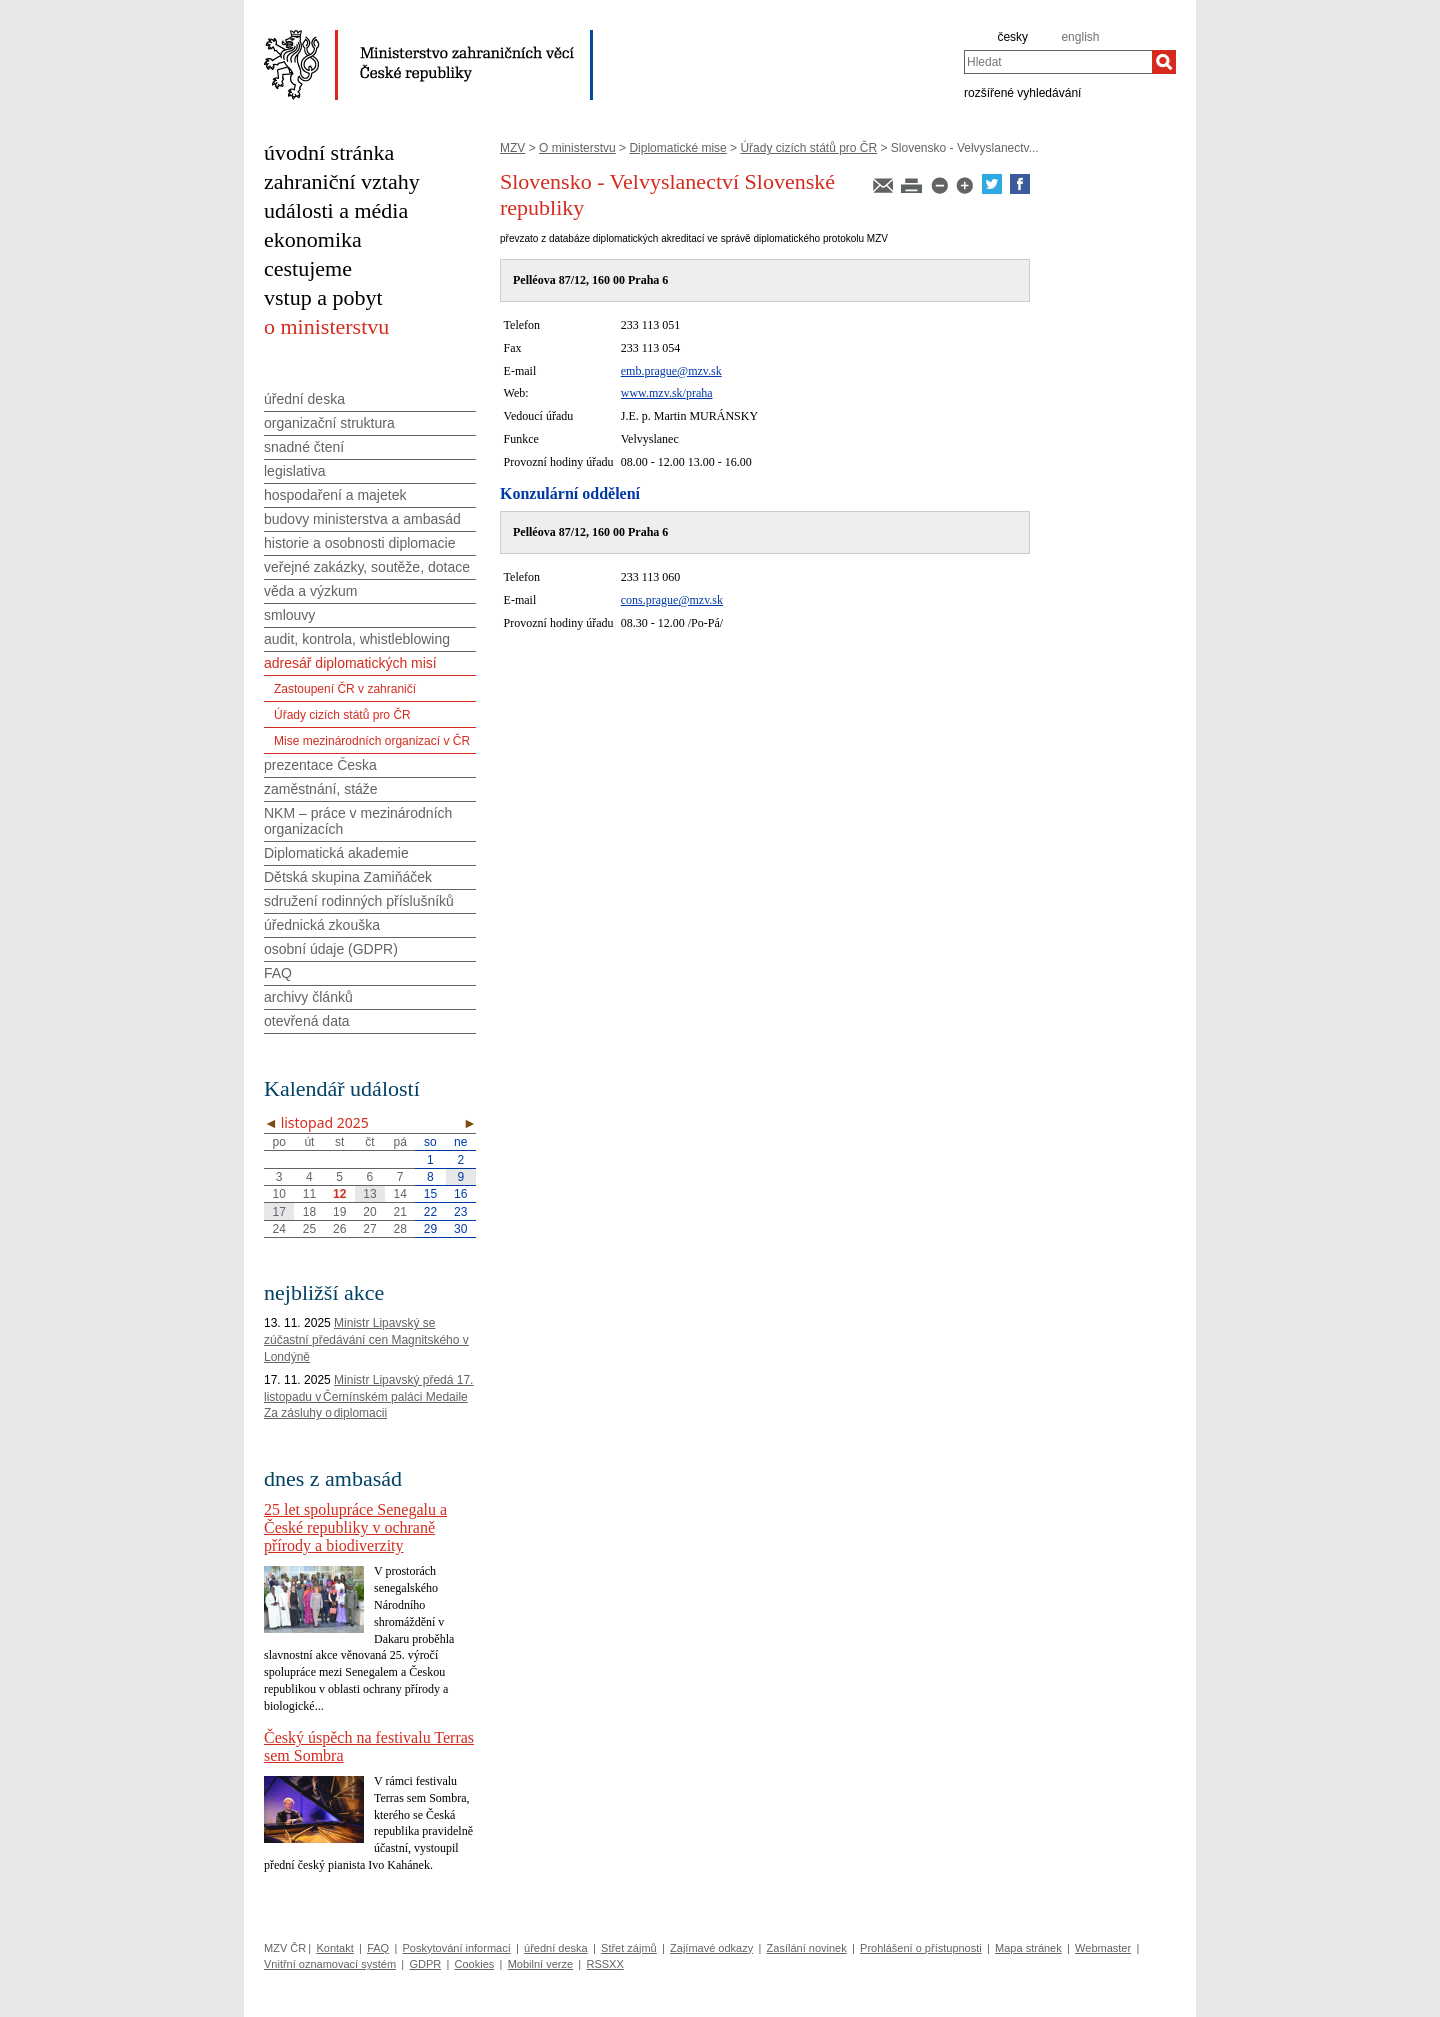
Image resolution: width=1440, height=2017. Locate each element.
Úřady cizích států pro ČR (808, 148)
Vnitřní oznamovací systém (330, 1964)
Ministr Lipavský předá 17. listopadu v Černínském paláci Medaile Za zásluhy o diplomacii (368, 1397)
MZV (512, 148)
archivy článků (308, 997)
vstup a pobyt (323, 297)
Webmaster (1103, 1948)
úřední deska (304, 399)
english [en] (1080, 37)
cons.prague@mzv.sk (672, 600)
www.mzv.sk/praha (667, 393)
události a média (336, 210)
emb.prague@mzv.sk (671, 371)
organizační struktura (329, 423)
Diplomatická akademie (336, 853)
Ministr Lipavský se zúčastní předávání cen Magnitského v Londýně (366, 1340)
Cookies (475, 1964)
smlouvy (289, 615)
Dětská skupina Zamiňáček (348, 877)
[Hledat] (1164, 62)
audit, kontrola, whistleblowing (357, 639)
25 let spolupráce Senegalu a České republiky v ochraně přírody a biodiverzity (355, 1527)
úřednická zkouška (322, 925)
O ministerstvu (577, 148)
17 (278, 1212)
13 (369, 1194)
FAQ (278, 973)
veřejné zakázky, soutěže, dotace (367, 567)
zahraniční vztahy (342, 181)
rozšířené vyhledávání (1022, 92)
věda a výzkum (310, 591)
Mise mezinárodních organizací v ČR (372, 741)
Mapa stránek (1028, 1948)
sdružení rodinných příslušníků (359, 901)
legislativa (294, 471)
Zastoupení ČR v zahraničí (345, 689)
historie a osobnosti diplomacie (359, 543)
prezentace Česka (320, 765)
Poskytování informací (457, 1948)
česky (1012, 37)
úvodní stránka (329, 152)
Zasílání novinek (807, 1948)
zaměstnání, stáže (321, 789)
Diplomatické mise (677, 148)
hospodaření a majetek (335, 495)
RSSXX (604, 1964)
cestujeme (308, 268)
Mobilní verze (540, 1964)
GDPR (425, 1964)
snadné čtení (304, 447)
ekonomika (313, 239)
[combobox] (1058, 62)
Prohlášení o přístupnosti (921, 1948)
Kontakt (334, 1948)
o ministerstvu (326, 326)
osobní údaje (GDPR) (331, 949)
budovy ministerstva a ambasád (362, 519)
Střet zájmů (629, 1948)
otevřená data (307, 1021)
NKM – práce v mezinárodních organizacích (358, 821)
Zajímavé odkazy (711, 1948)
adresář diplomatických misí (350, 663)
